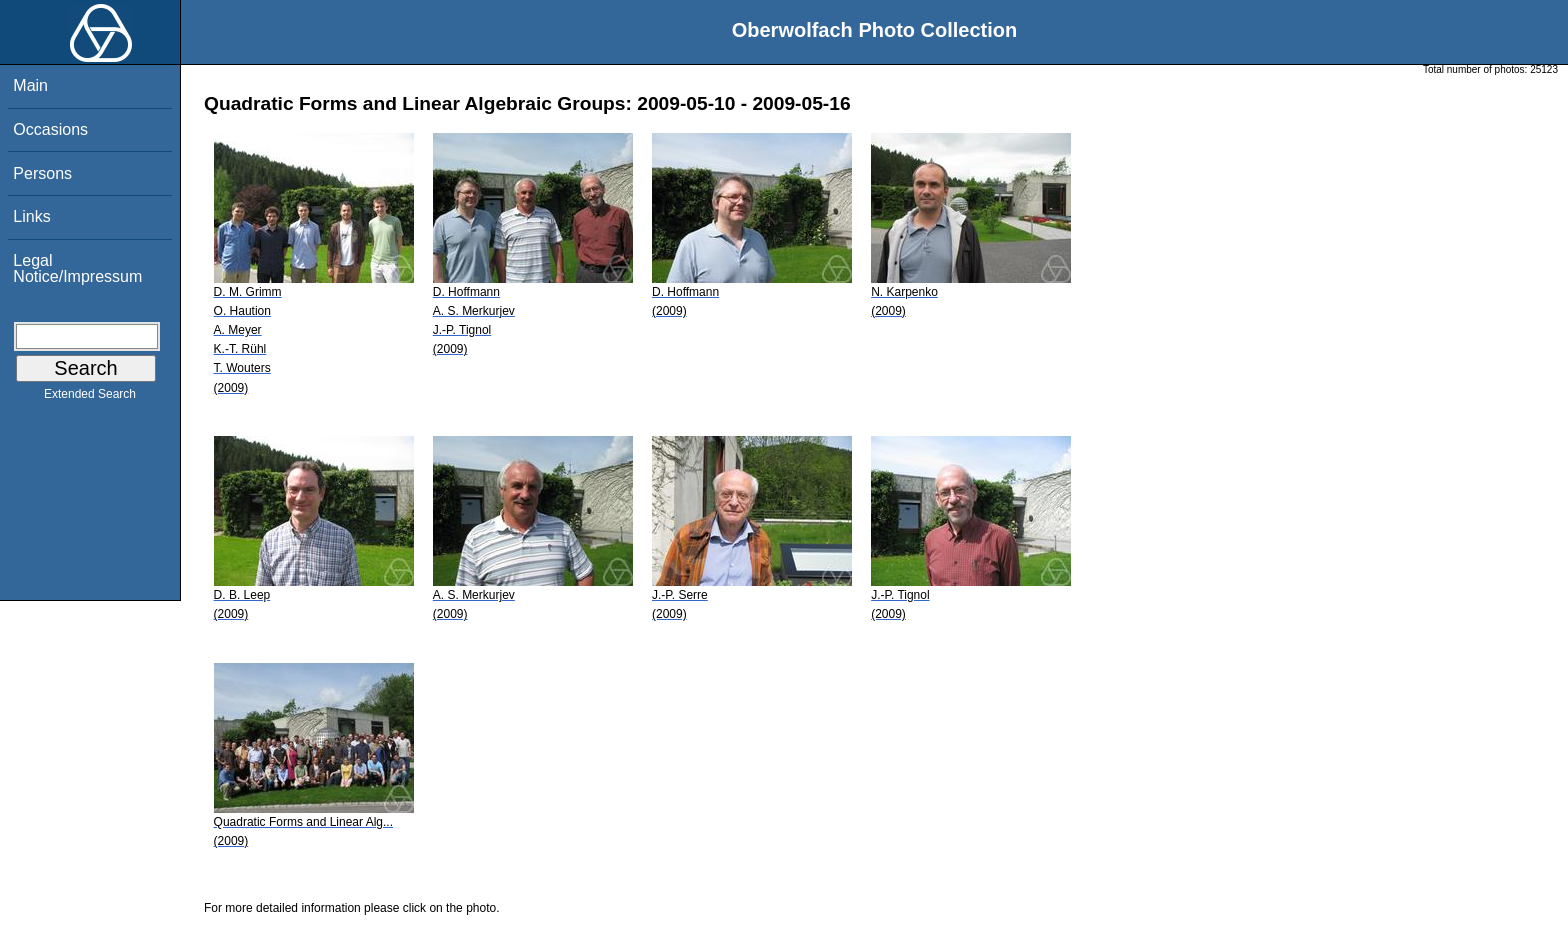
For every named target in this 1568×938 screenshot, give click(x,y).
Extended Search (90, 398)
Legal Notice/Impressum (77, 268)
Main (30, 85)
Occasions (50, 129)
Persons (42, 173)
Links (31, 216)
